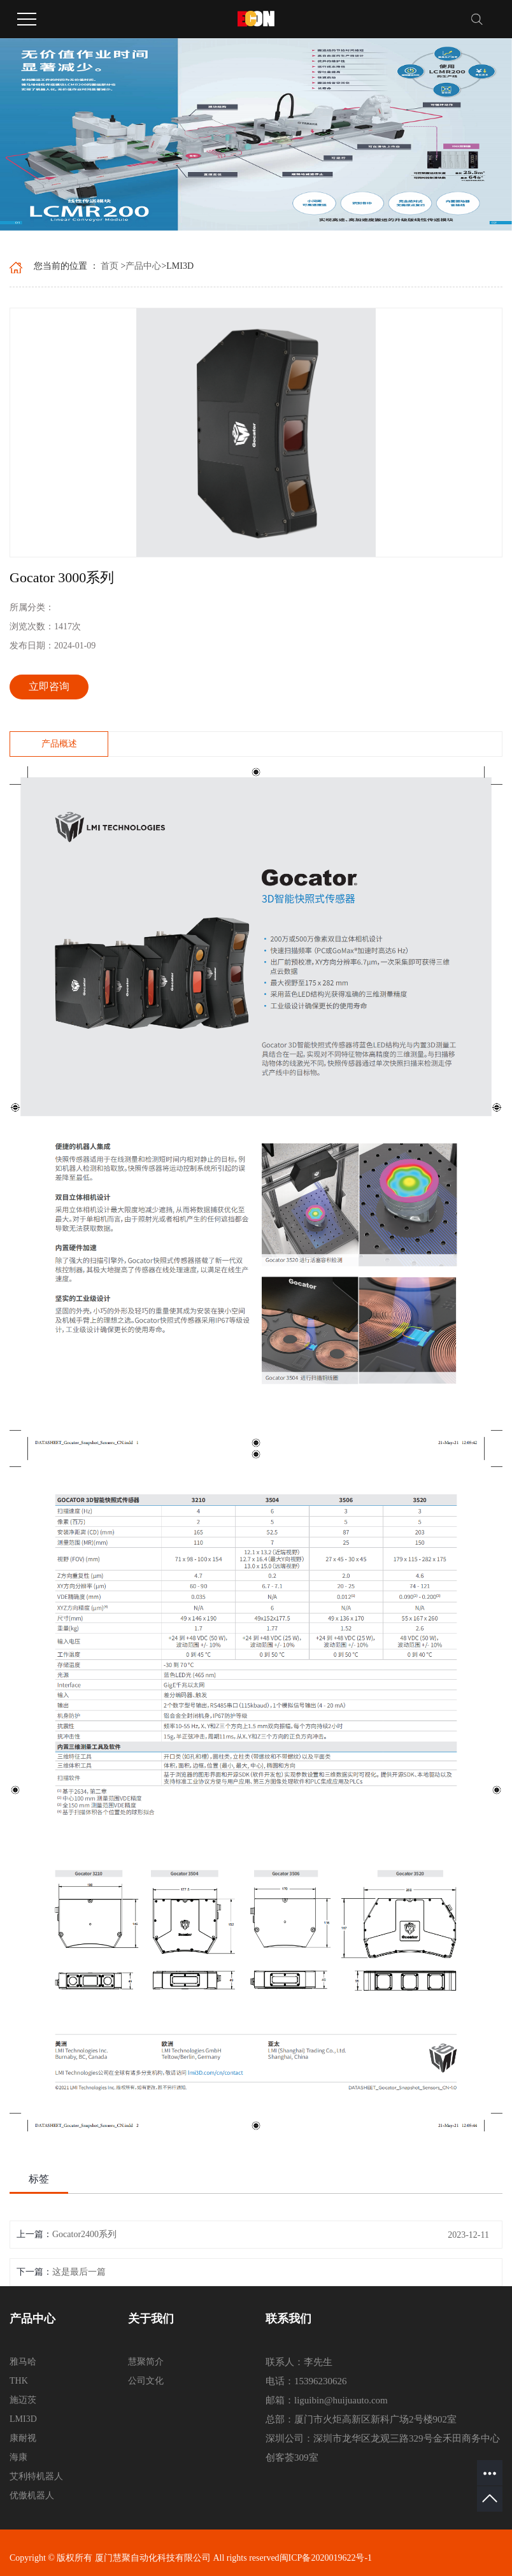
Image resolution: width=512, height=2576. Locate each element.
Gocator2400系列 (84, 2234)
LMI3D (23, 2419)
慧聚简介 (146, 2361)
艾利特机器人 (36, 2476)
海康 (18, 2457)
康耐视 (23, 2438)
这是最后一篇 (79, 2272)
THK (19, 2381)
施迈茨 (23, 2400)
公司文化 (146, 2381)
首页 (109, 266)
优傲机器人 (32, 2495)
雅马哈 (23, 2361)
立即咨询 (49, 686)
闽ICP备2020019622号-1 (326, 2558)
